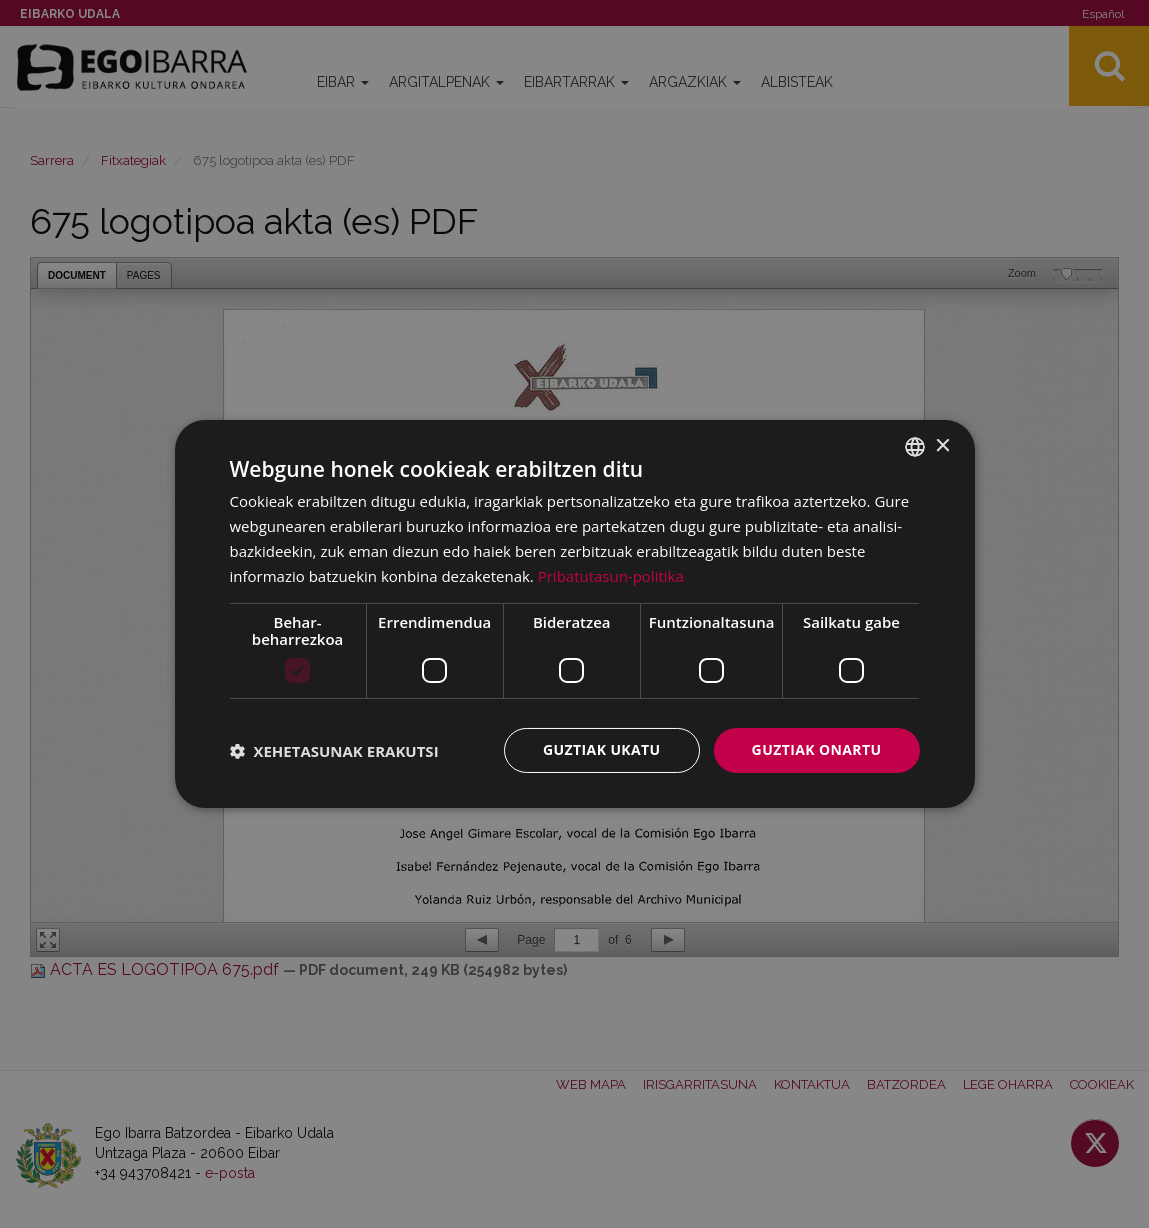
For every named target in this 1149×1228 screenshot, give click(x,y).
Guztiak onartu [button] (817, 749)
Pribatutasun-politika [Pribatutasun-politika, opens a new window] (611, 576)
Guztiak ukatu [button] (602, 749)
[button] (334, 751)
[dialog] (575, 614)
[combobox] (915, 447)
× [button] (942, 445)
